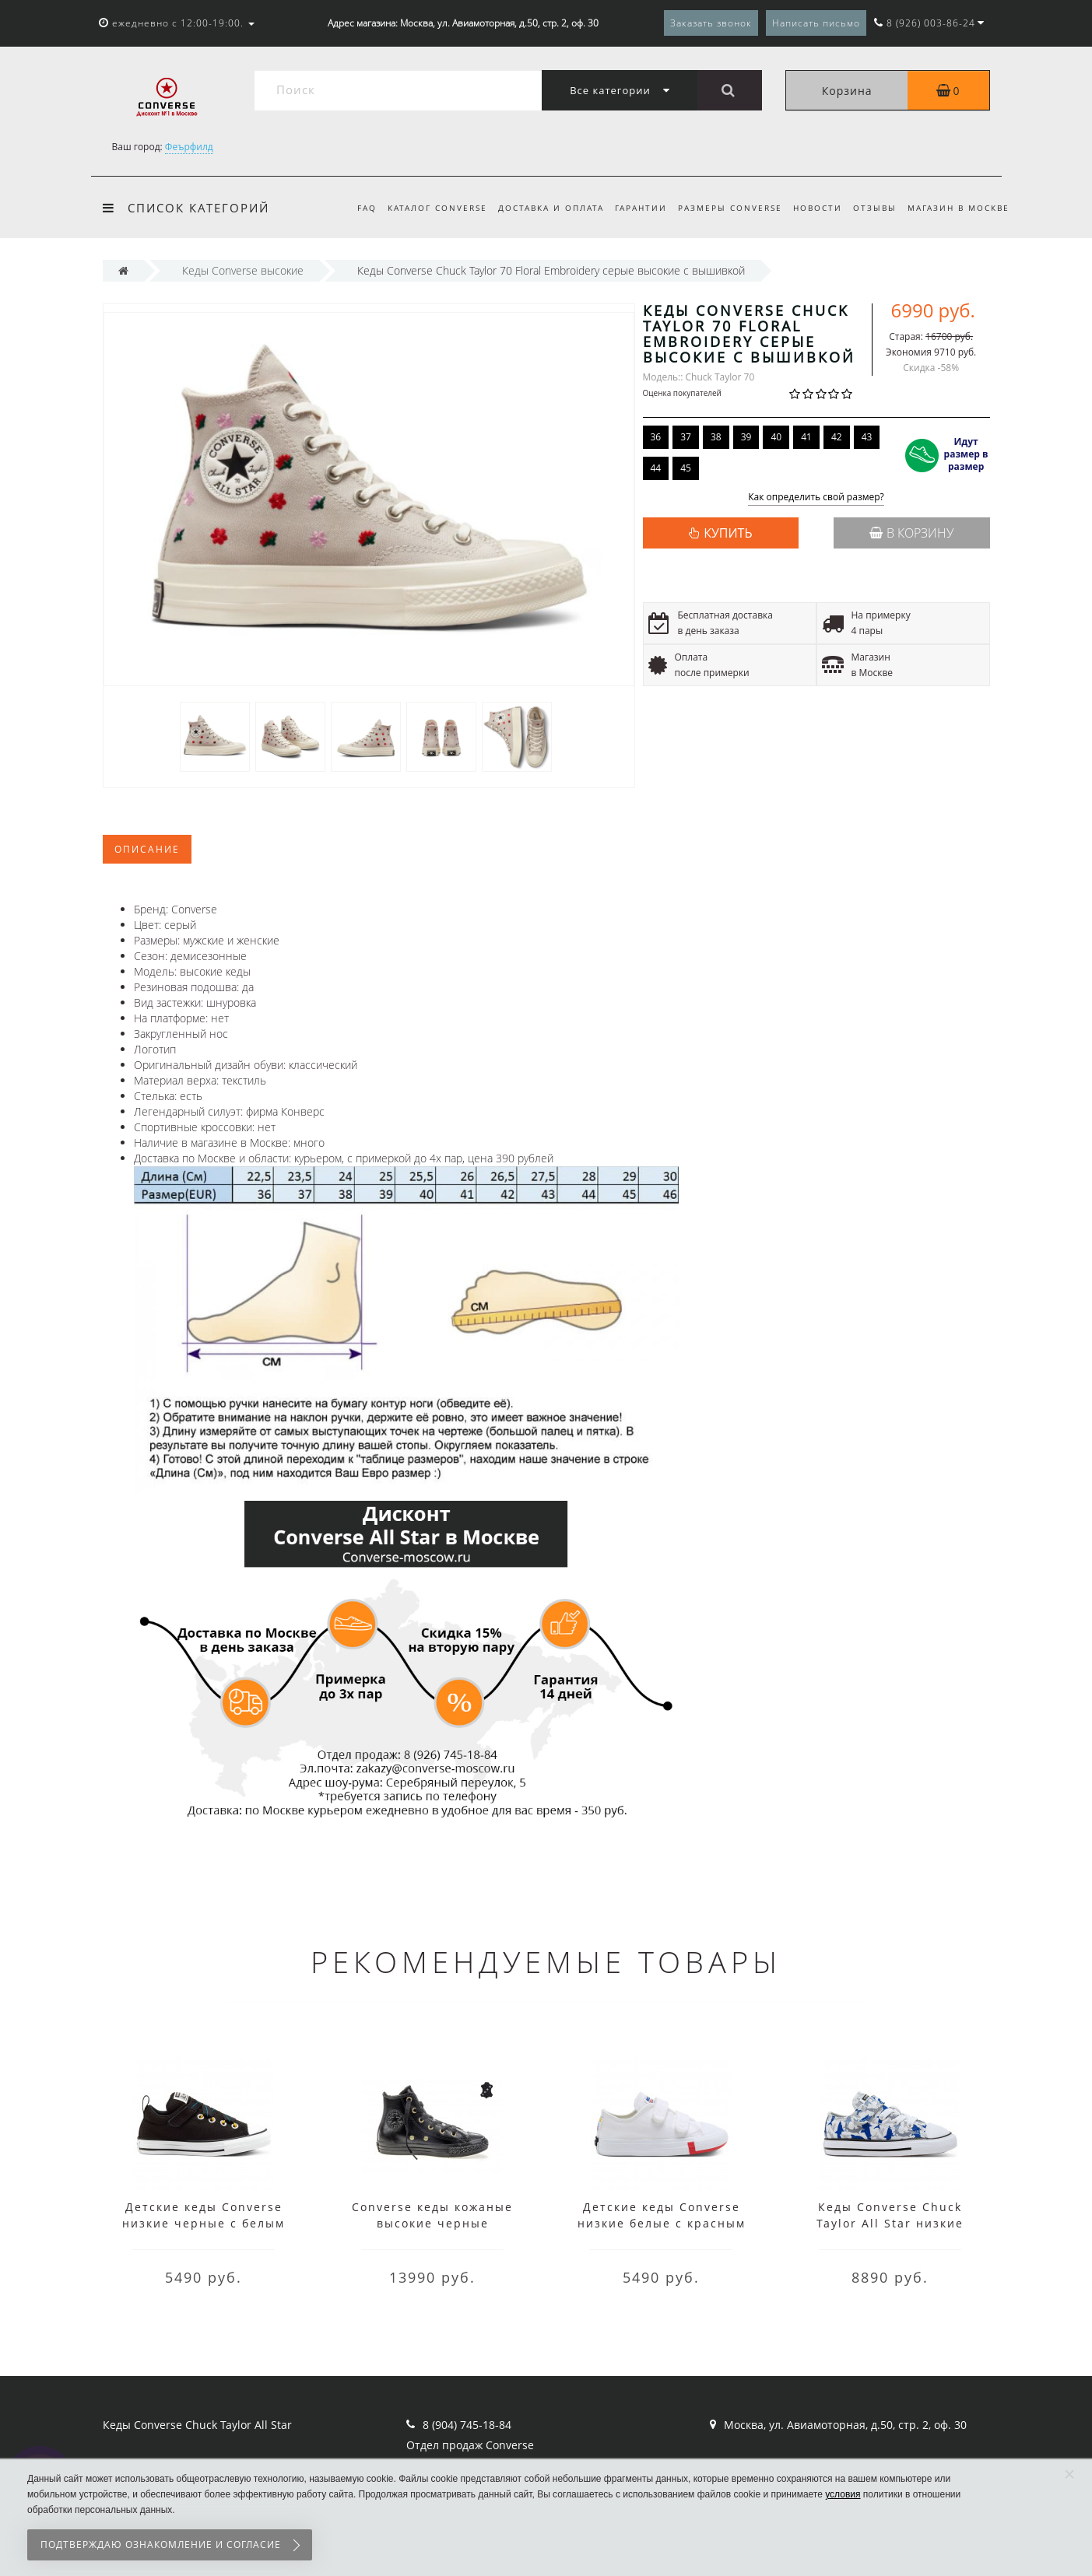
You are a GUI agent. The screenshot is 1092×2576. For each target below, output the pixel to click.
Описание (147, 849)
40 (776, 436)
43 (867, 436)
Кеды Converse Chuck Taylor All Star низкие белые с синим (890, 2223)
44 (656, 468)
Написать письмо (816, 23)
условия (842, 2494)
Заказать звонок (711, 23)
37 (685, 436)
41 (806, 436)
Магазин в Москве (958, 207)
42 (836, 436)
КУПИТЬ (728, 533)
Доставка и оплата (539, 207)
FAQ (350, 207)
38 (716, 436)
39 (746, 436)
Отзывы (872, 207)
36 (656, 436)
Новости (812, 207)
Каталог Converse (422, 207)
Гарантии (632, 207)
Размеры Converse (723, 207)
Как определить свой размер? (816, 497)
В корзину (911, 532)
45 (685, 468)
